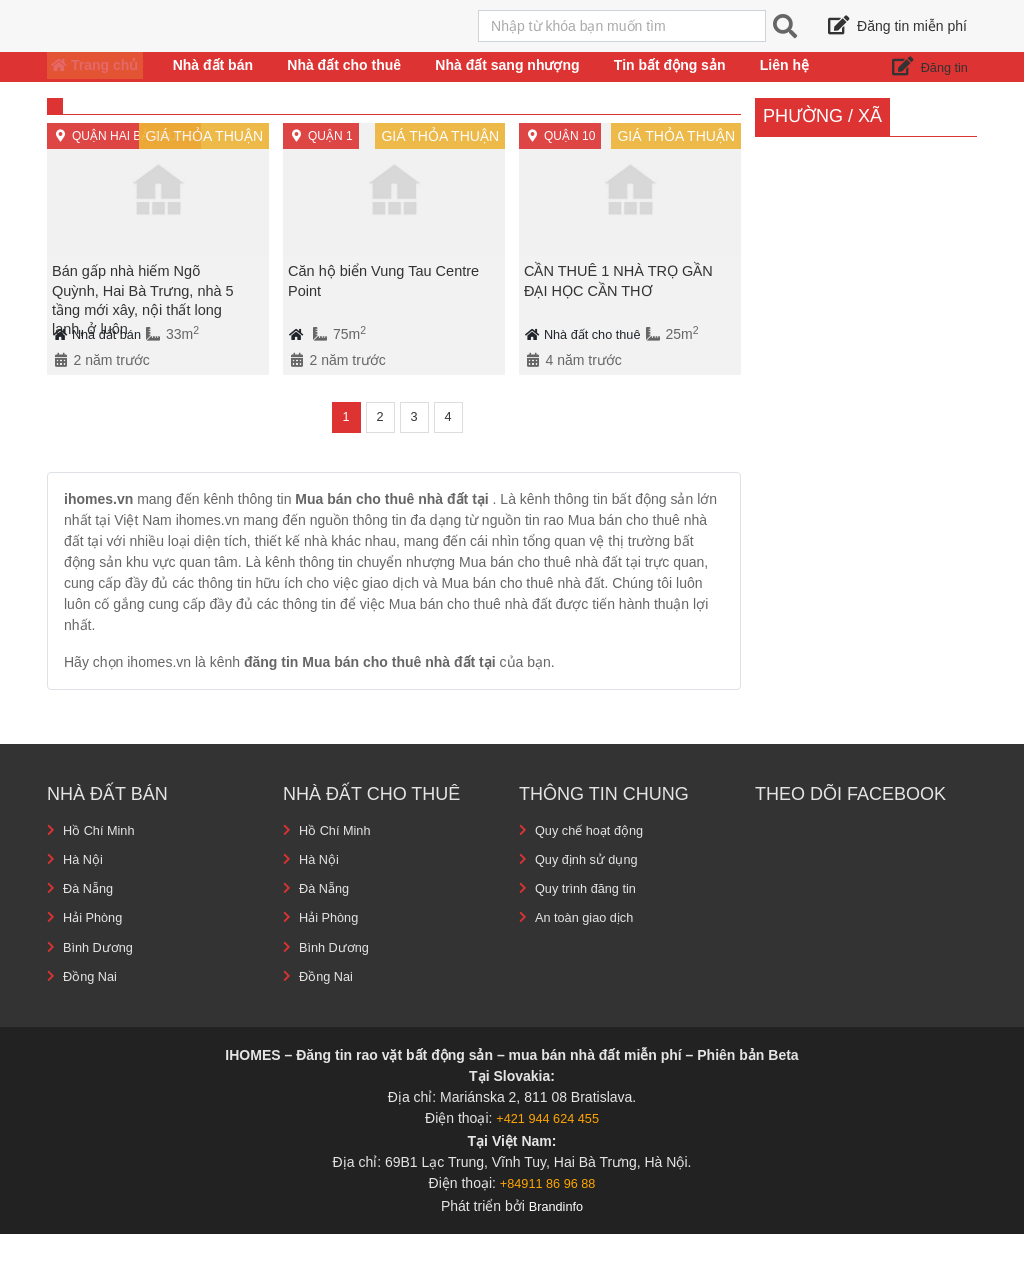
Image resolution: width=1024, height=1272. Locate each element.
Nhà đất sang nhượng (508, 84)
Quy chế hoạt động (594, 869)
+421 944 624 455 (547, 1156)
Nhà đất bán (217, 84)
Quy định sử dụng (591, 898)
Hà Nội (84, 898)
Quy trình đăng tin (590, 927)
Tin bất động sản (682, 84)
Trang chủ (92, 84)
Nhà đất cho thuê (353, 84)
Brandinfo (556, 1244)
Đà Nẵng (90, 927)
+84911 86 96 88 (548, 1221)
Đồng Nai (92, 1014)
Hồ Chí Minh (102, 869)
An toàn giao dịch (589, 956)
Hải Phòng (96, 956)
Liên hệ (803, 84)
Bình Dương (101, 985)
